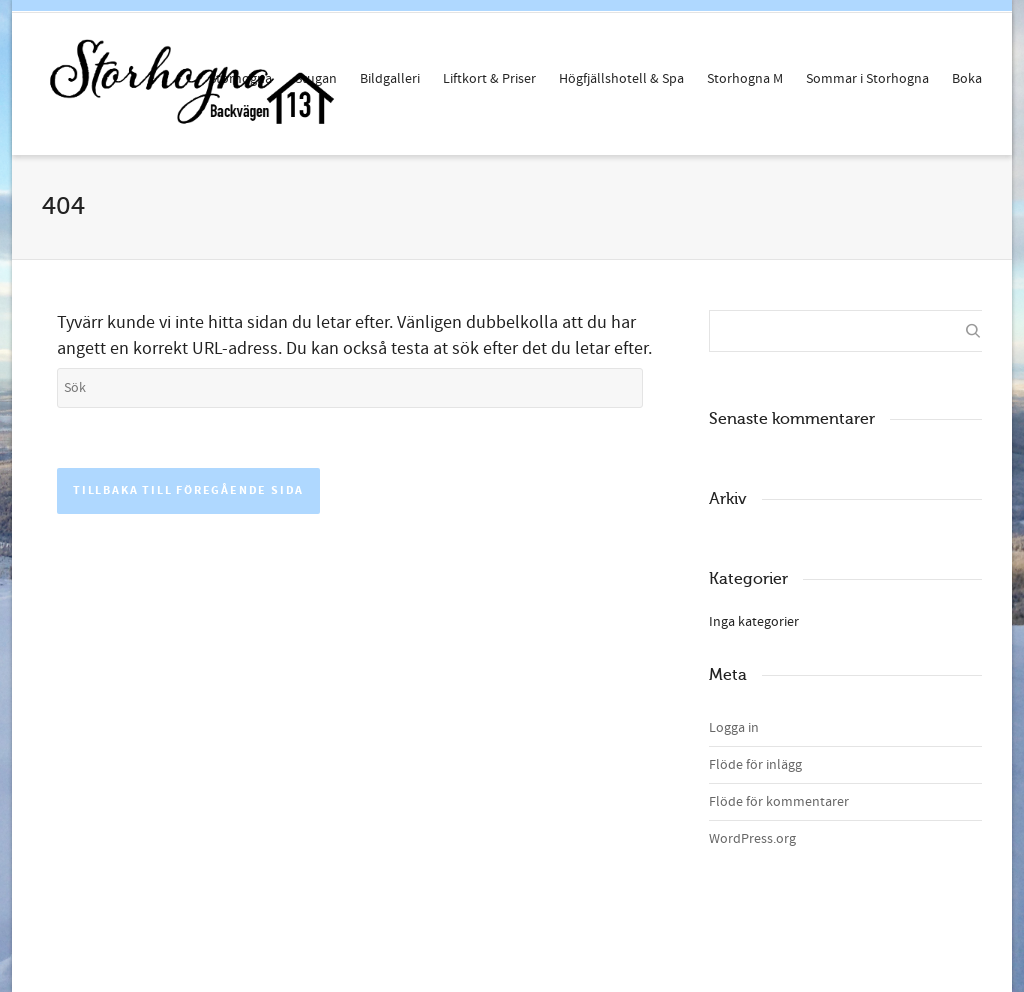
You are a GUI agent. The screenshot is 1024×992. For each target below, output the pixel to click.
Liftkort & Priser (489, 79)
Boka (967, 79)
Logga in (734, 728)
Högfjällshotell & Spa (621, 79)
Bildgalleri (390, 79)
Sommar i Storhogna (867, 79)
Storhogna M (745, 79)
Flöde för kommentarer (779, 802)
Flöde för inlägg (755, 765)
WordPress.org (752, 839)
